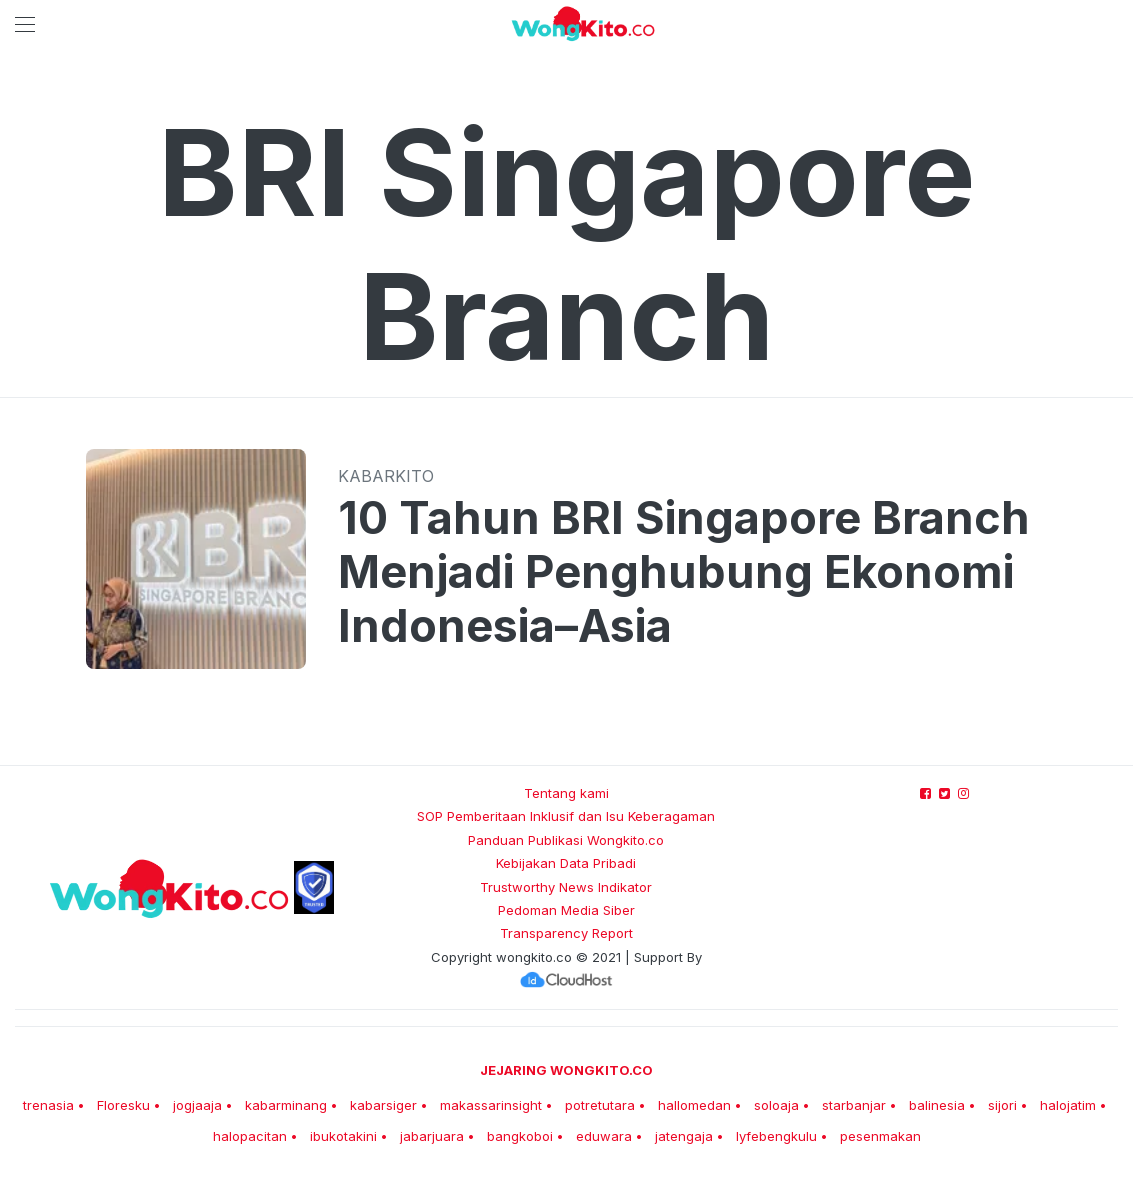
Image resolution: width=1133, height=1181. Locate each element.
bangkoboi (520, 1136)
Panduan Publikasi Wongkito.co (566, 840)
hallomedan (694, 1105)
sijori (1002, 1105)
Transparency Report (566, 933)
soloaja (776, 1105)
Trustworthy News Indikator (566, 887)
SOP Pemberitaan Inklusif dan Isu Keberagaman (566, 816)
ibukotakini (343, 1136)
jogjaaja (197, 1105)
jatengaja (684, 1136)
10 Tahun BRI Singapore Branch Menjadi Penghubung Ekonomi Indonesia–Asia (684, 572)
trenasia (48, 1105)
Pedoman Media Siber (566, 910)
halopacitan (250, 1136)
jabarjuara (432, 1136)
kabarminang (286, 1105)
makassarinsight (491, 1105)
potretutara (600, 1105)
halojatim (1068, 1105)
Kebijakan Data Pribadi (566, 863)
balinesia (937, 1105)
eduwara (604, 1136)
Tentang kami (566, 793)
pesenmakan (880, 1136)
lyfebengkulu (776, 1136)
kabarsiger (383, 1105)
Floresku (123, 1105)
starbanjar (854, 1105)
